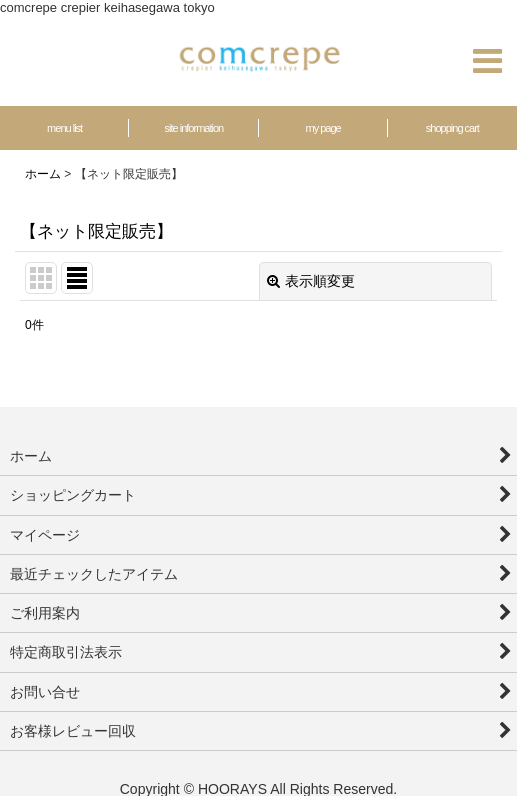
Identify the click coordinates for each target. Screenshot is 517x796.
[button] (487, 61)
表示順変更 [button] (311, 281)
